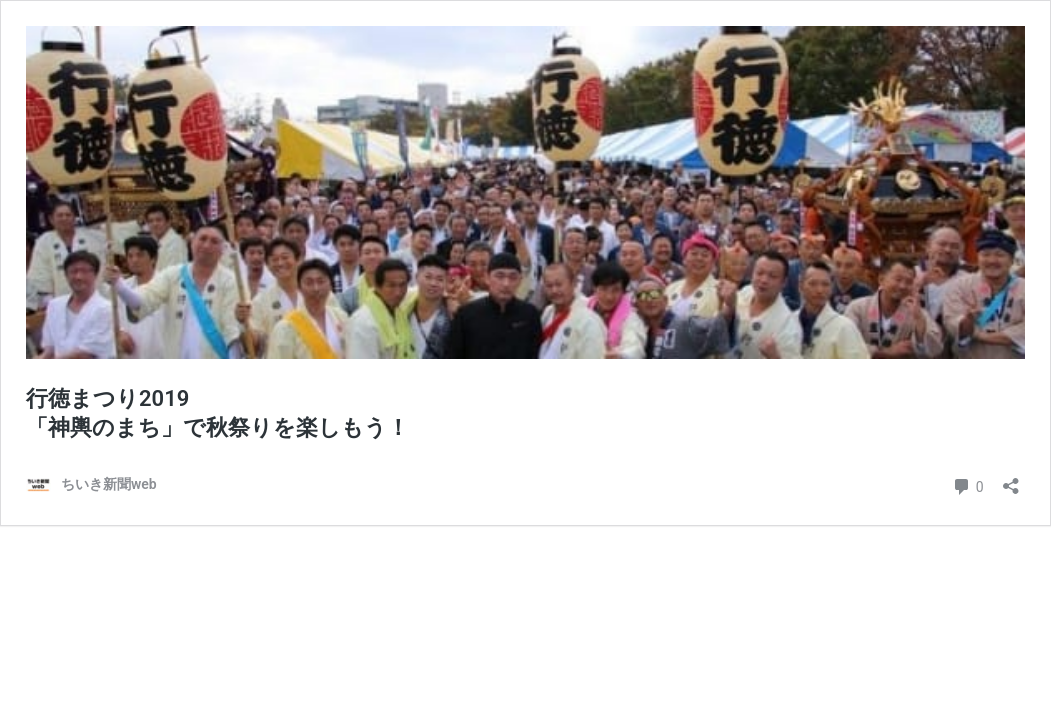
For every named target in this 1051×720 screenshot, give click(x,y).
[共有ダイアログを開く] (1011, 479)
